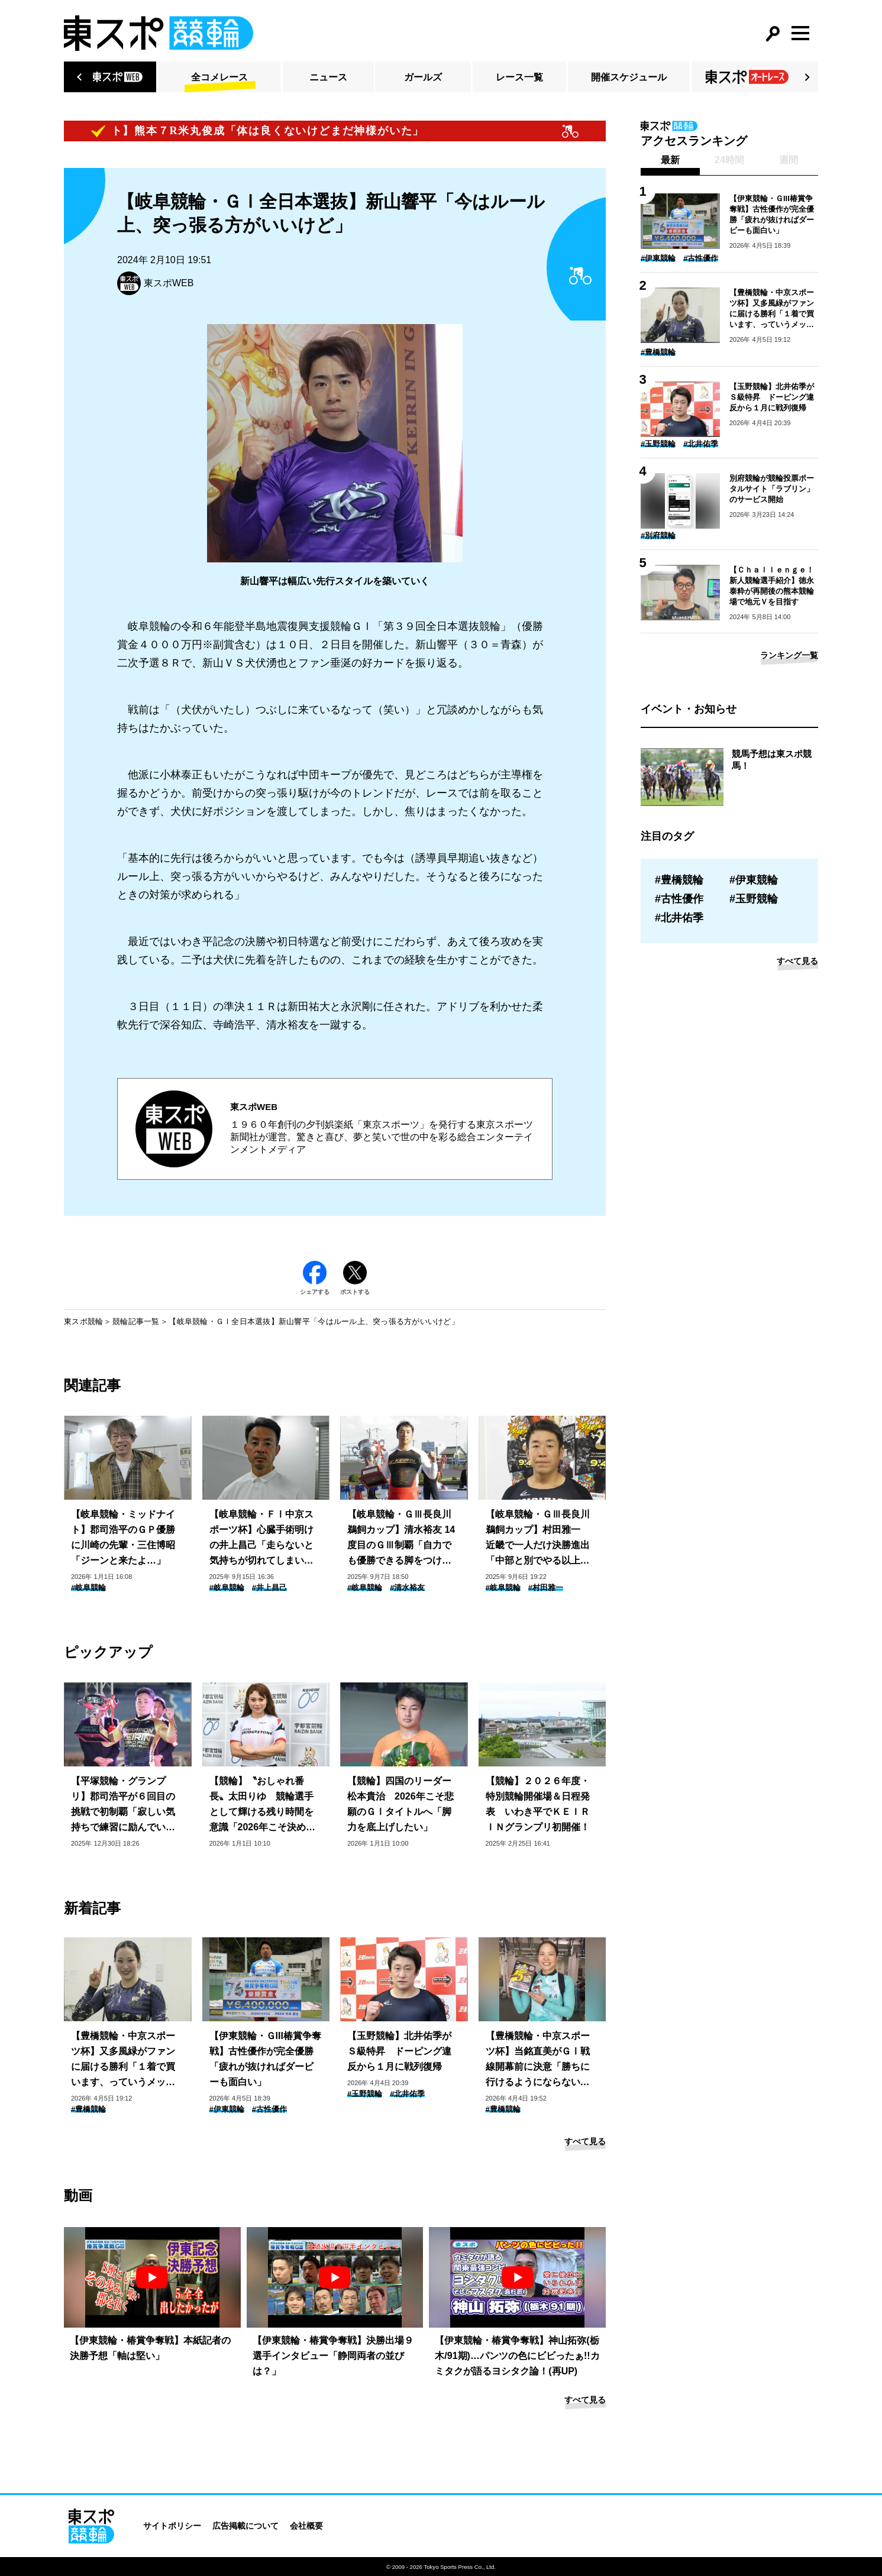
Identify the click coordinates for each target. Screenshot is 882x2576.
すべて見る (585, 2141)
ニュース (328, 77)
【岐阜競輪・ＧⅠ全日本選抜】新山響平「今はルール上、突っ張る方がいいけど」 (314, 1321)
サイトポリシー (172, 2525)
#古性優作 (269, 2109)
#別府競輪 (658, 535)
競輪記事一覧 (136, 1321)
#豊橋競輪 (88, 2109)
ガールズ (423, 77)
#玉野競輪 (364, 2093)
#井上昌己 (269, 1587)
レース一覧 (519, 77)
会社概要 (306, 2525)
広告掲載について (245, 2525)
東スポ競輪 (83, 1321)
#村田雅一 (545, 1587)
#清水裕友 (407, 1587)
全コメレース (219, 77)
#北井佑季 (407, 2093)
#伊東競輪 (226, 2109)
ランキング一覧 (789, 655)
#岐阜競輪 (88, 1587)
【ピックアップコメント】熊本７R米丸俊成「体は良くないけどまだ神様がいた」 (222, 131)
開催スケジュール (629, 77)
